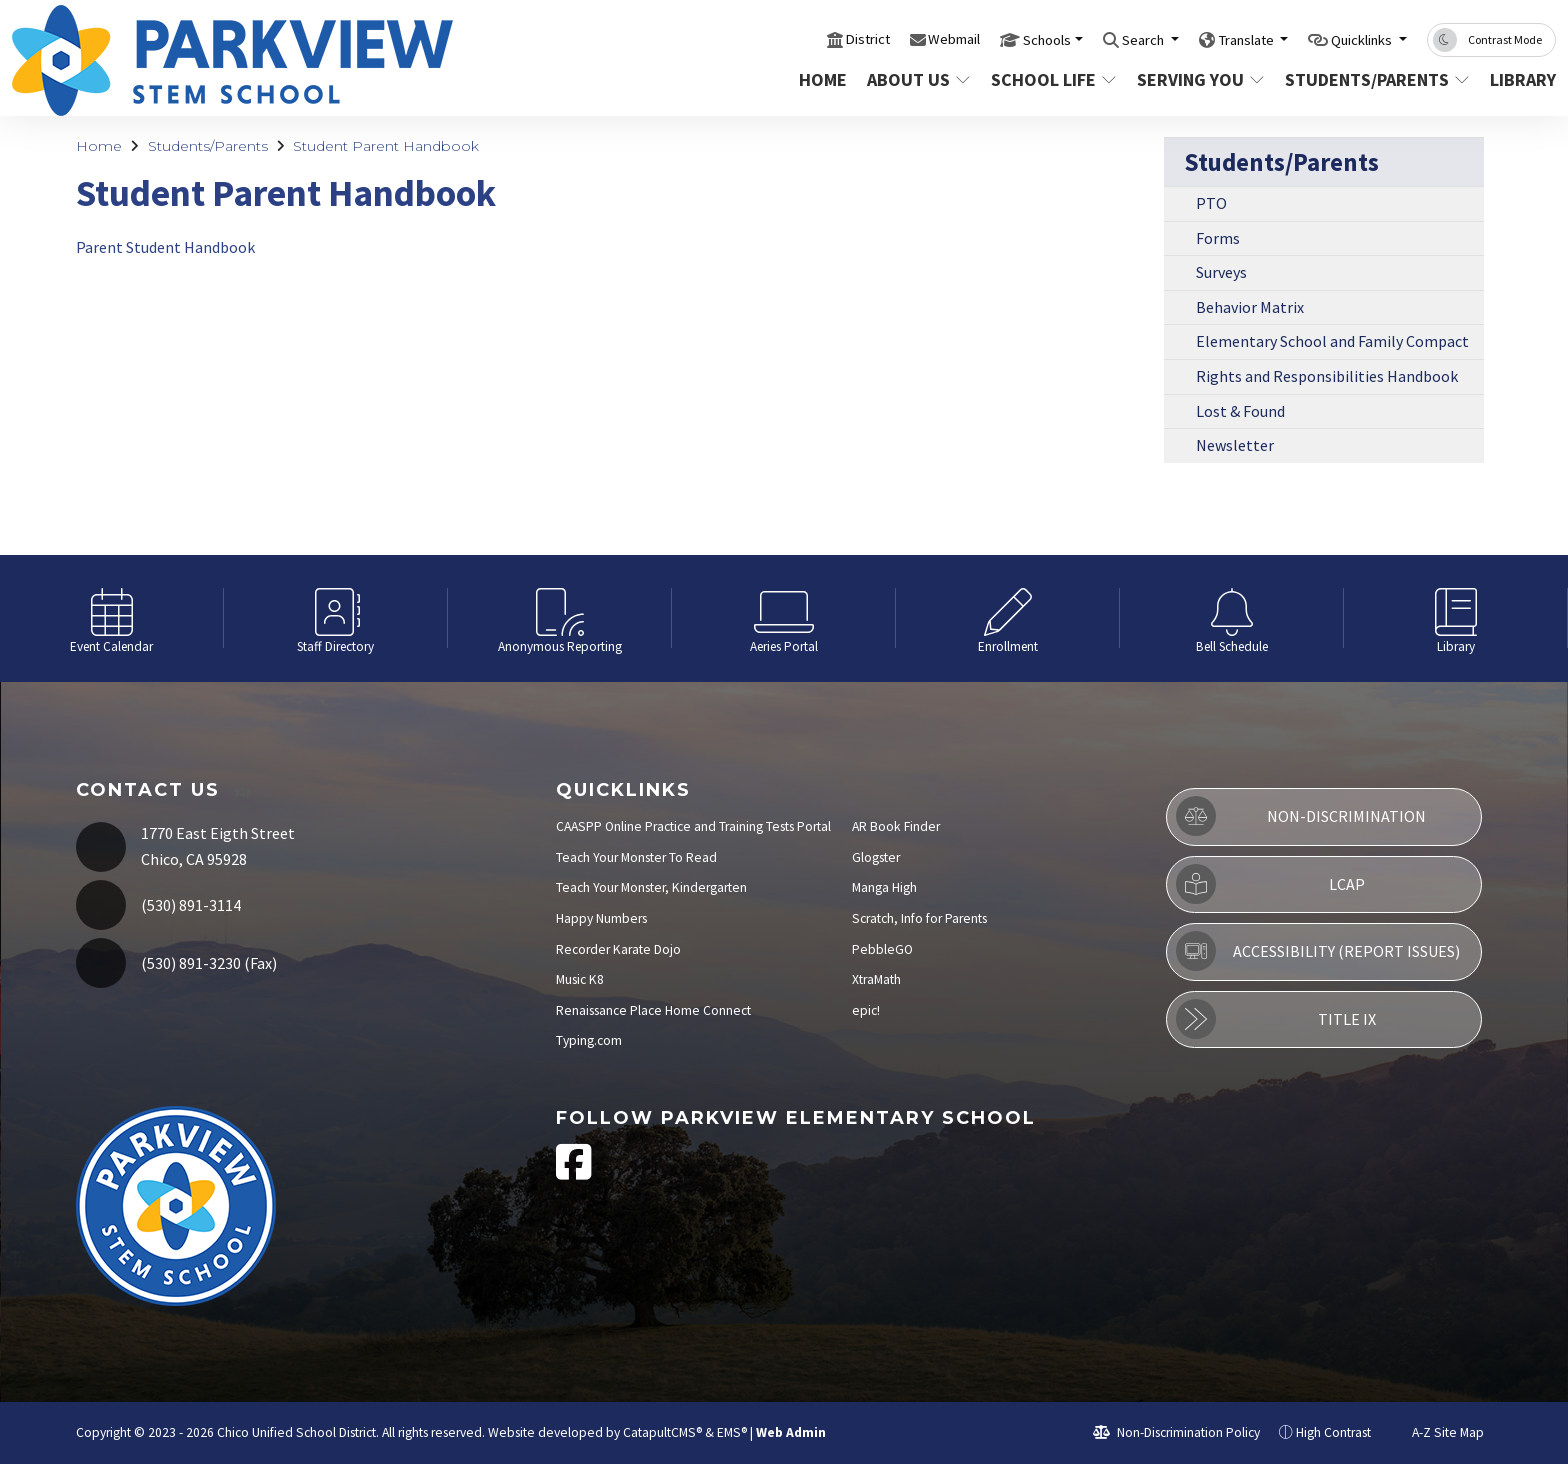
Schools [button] (994, 39)
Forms (1218, 238)
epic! (866, 1010)
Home (823, 79)
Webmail (890, 39)
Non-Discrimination (1301, 816)
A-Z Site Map (1437, 1432)
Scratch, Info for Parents (919, 918)
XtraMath (876, 979)
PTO (1211, 203)
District (794, 39)
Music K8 (580, 979)
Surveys (1221, 272)
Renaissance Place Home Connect (653, 1010)
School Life (1051, 79)
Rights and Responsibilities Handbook (1327, 376)
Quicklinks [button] (1353, 39)
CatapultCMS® (662, 1432)
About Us (918, 79)
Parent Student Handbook (165, 247)
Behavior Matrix (1250, 307)
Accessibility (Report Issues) (1318, 951)
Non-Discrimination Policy (1176, 1432)
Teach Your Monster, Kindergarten (651, 887)
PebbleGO (882, 949)
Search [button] (1103, 39)
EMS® (732, 1432)
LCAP (1270, 884)
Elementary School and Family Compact (1332, 341)
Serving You (1198, 79)
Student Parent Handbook (386, 146)
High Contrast (1333, 1432)
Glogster (876, 857)
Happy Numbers (601, 918)
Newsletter (1235, 445)
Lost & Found (1240, 411)
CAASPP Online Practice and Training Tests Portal (693, 826)
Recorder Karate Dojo (618, 949)
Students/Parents (1372, 79)
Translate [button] (1219, 39)
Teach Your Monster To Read (636, 857)
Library (1519, 79)
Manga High (884, 887)
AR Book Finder (896, 826)
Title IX (1275, 1019)
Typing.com (589, 1040)
